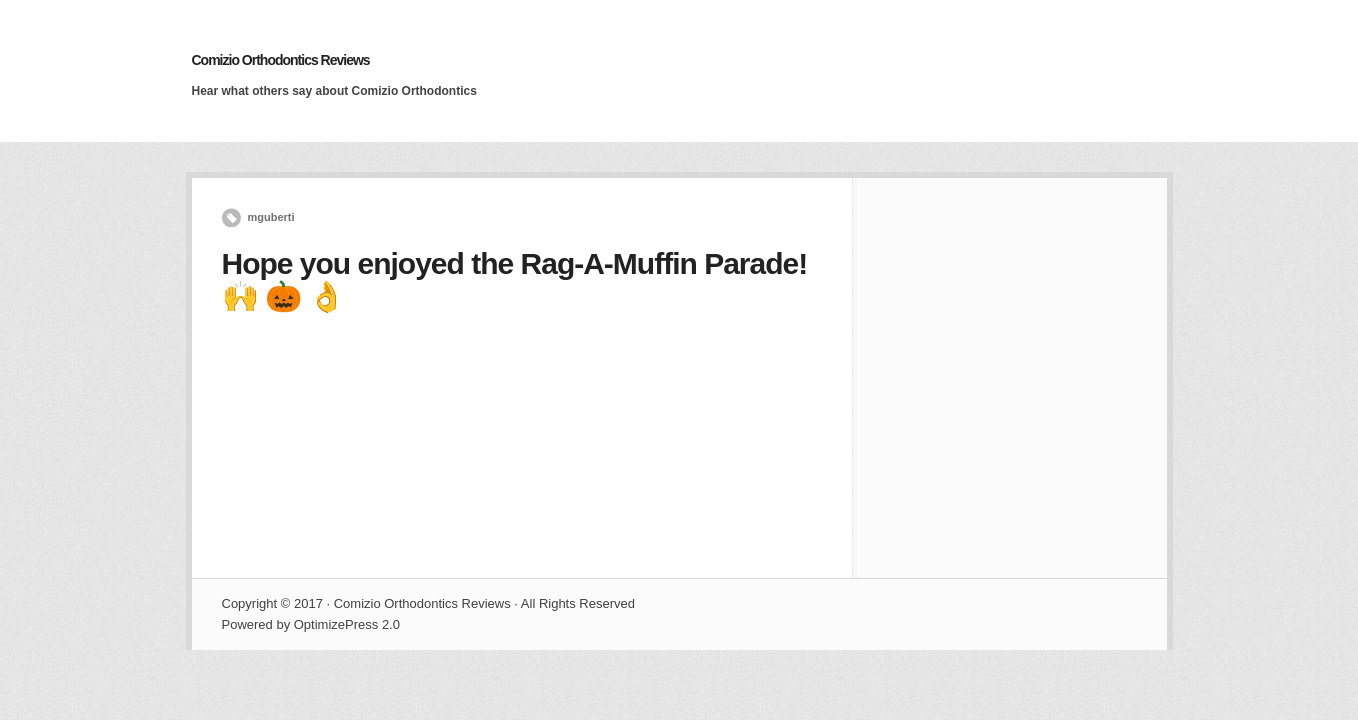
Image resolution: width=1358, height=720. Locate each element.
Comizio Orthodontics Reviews (281, 60)
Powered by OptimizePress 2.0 (311, 624)
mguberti (271, 217)
